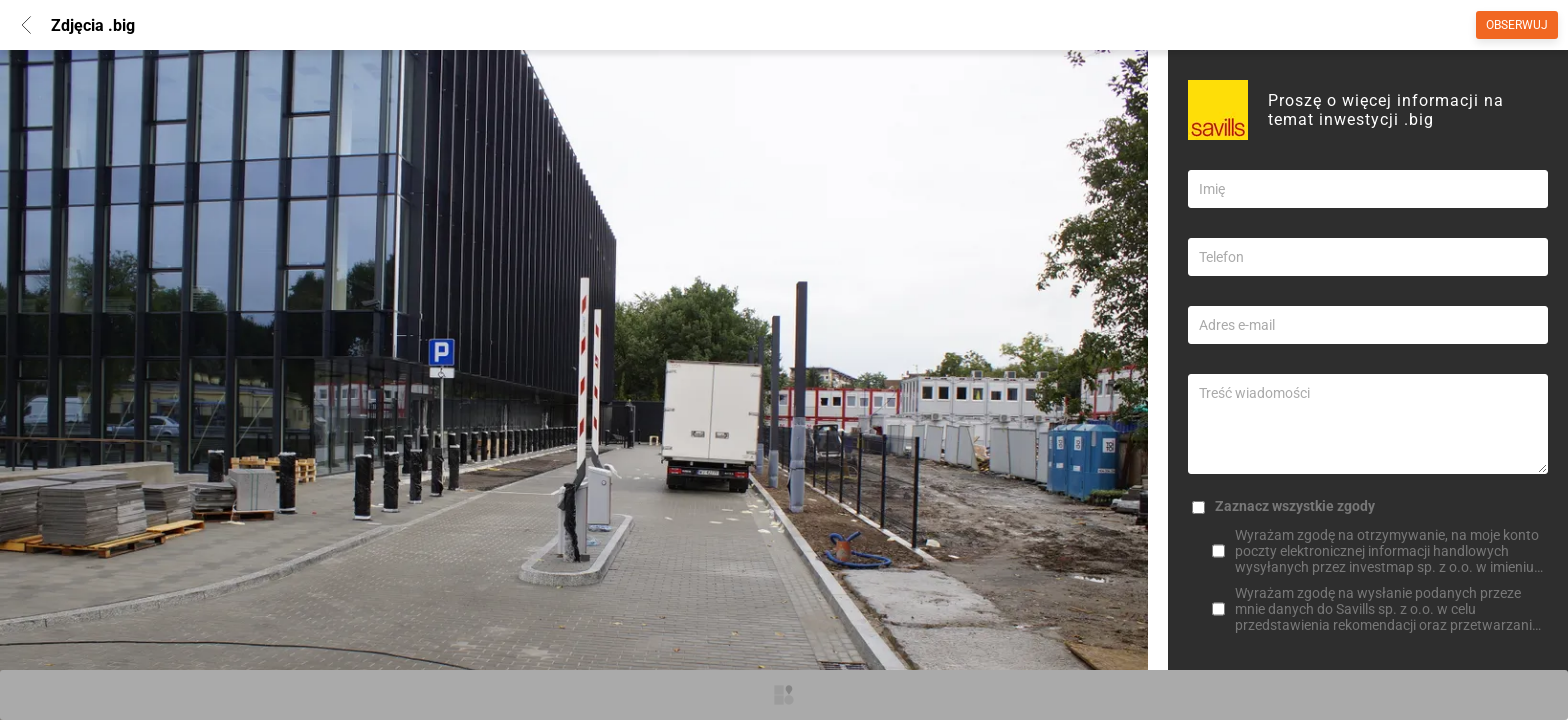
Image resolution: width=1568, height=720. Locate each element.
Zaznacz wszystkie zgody (1295, 506)
